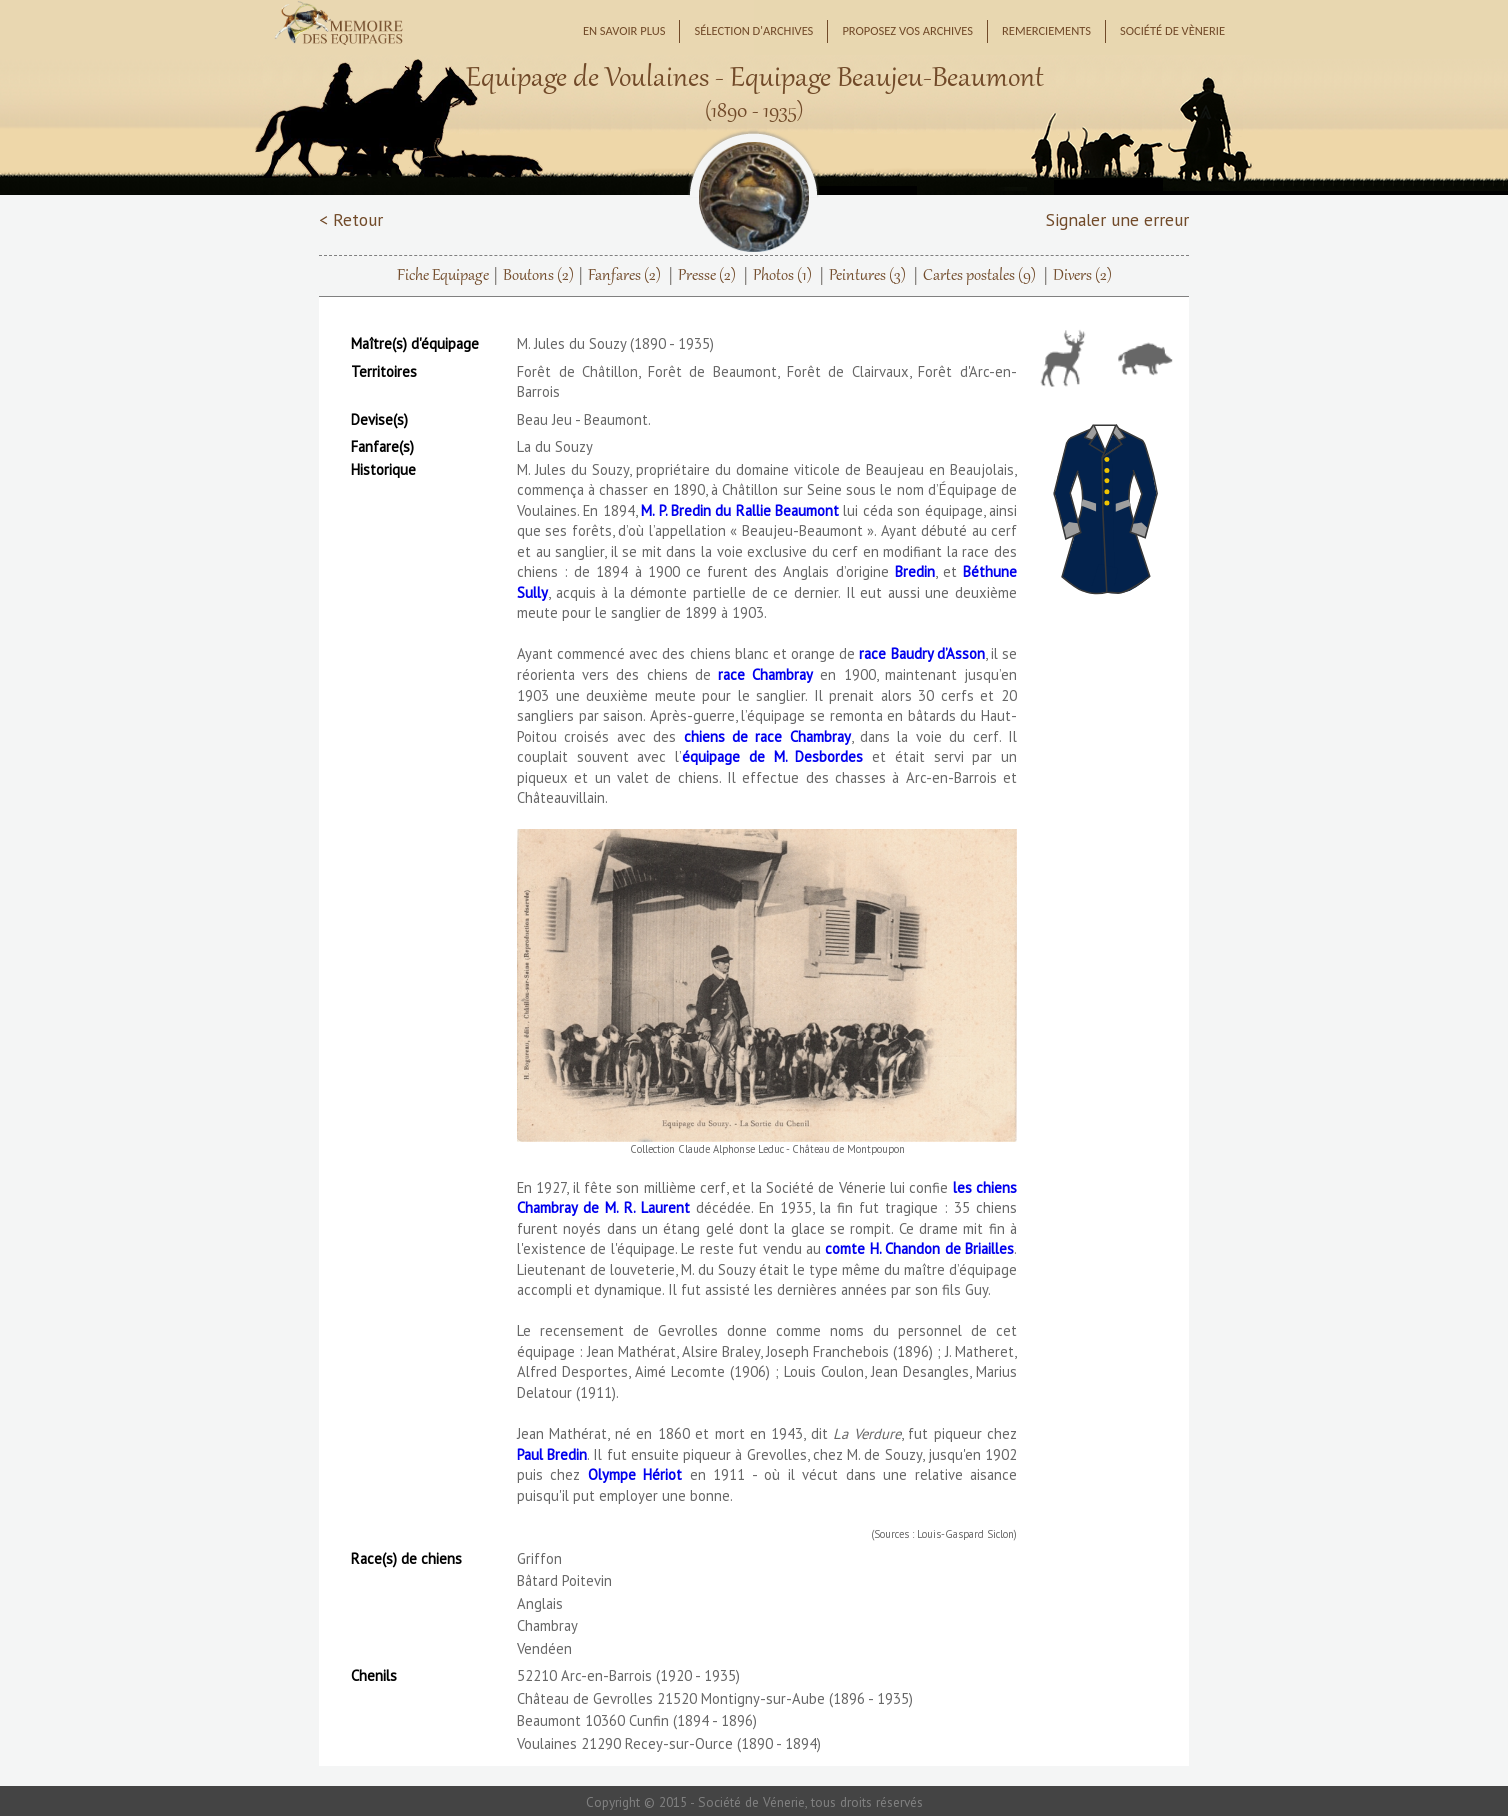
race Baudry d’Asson (921, 653)
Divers (1082, 276)
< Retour (351, 219)
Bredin (915, 571)
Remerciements (1046, 30)
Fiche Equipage (443, 276)
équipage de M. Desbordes (772, 756)
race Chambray (765, 674)
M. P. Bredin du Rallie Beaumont (740, 510)
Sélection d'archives (753, 30)
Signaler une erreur (1117, 219)
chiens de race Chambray (767, 736)
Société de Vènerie (1172, 30)
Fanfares (624, 276)
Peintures (867, 276)
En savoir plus (624, 30)
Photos (782, 276)
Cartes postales (979, 276)
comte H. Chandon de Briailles (919, 1248)
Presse (707, 276)
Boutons (538, 276)
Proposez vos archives (907, 30)
